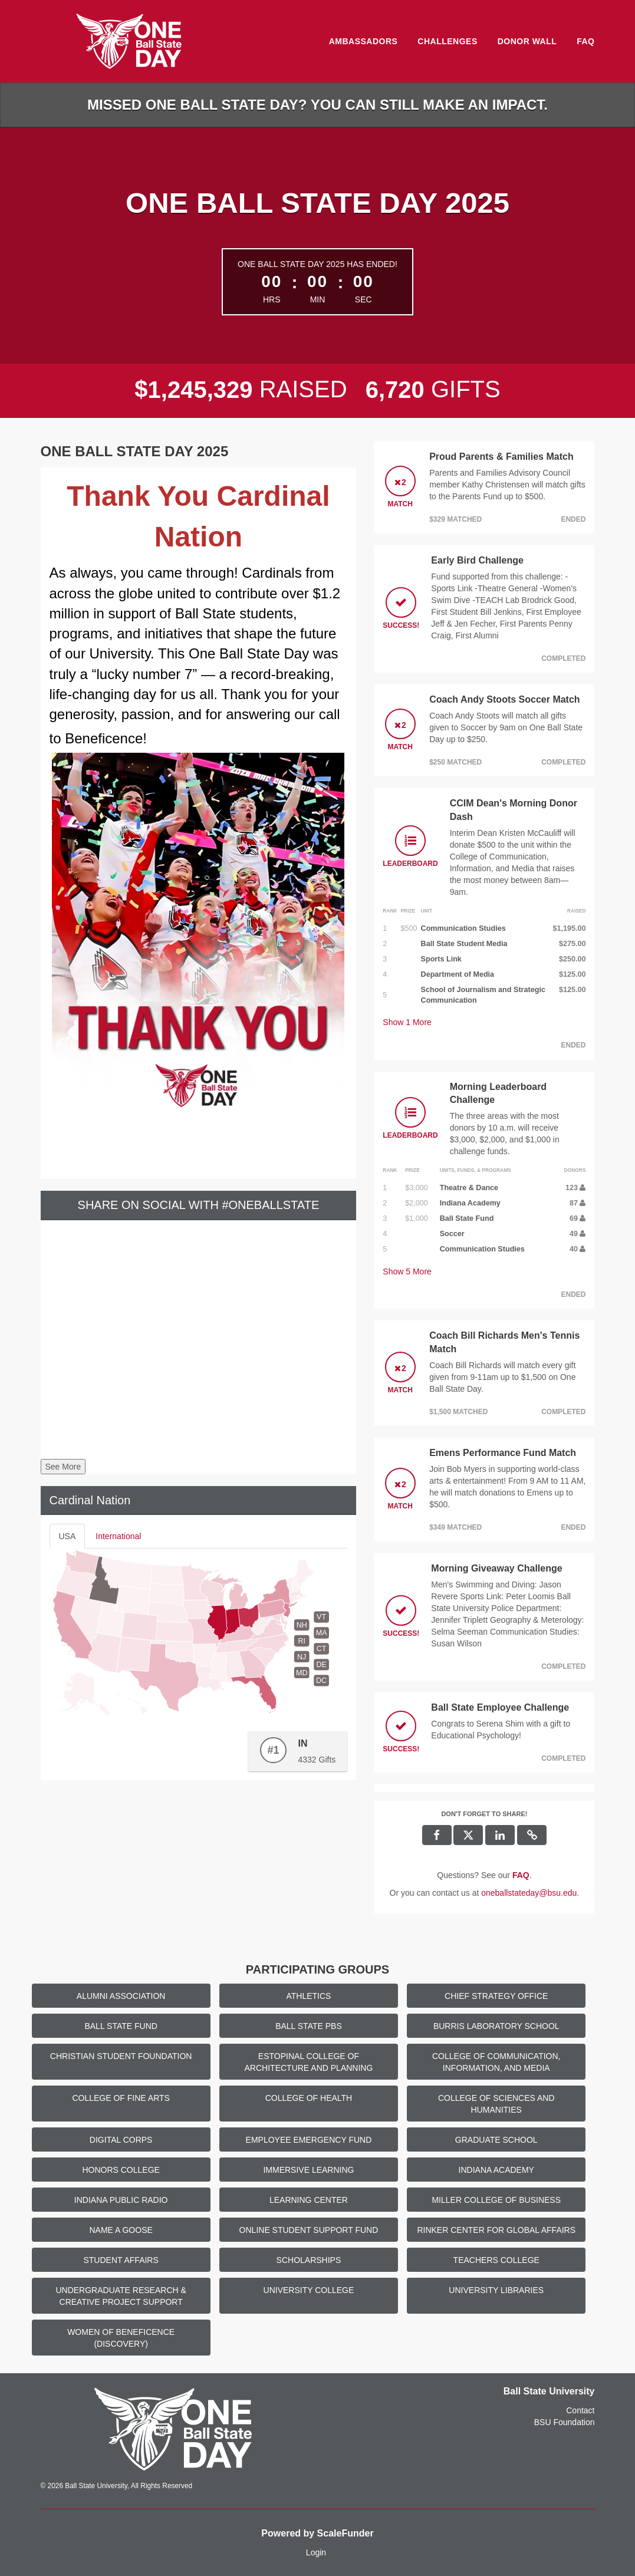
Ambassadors (363, 41)
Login (316, 2552)
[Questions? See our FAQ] (520, 1875)
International (118, 1536)
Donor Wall (527, 41)
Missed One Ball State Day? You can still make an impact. (317, 105)
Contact (580, 2410)
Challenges (447, 41)
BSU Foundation (564, 2422)
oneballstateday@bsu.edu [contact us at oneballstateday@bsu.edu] (529, 1893)
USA (67, 1536)
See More (63, 1466)
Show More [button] (407, 1022)
